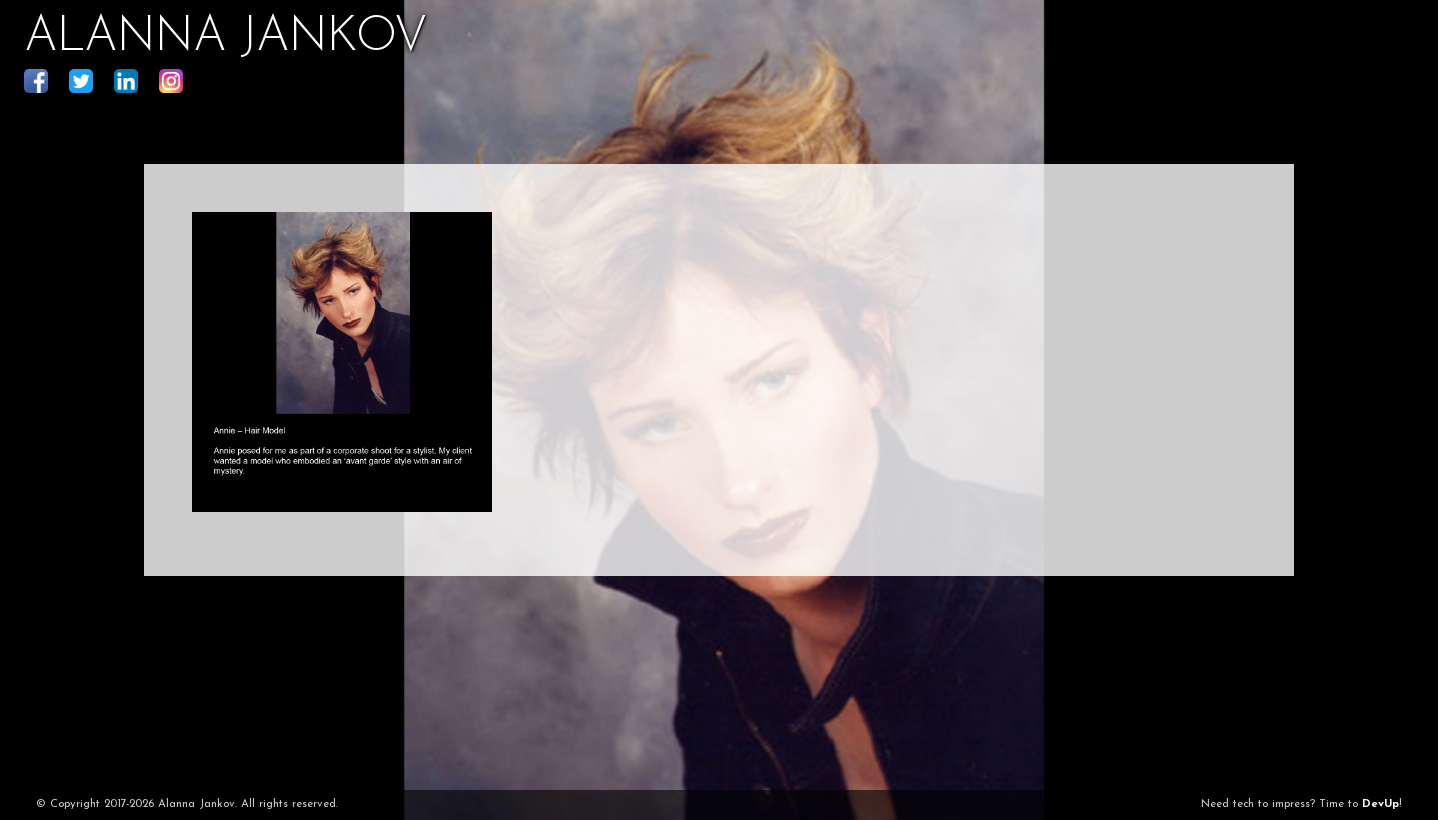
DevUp (1380, 804)
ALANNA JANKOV (225, 38)
